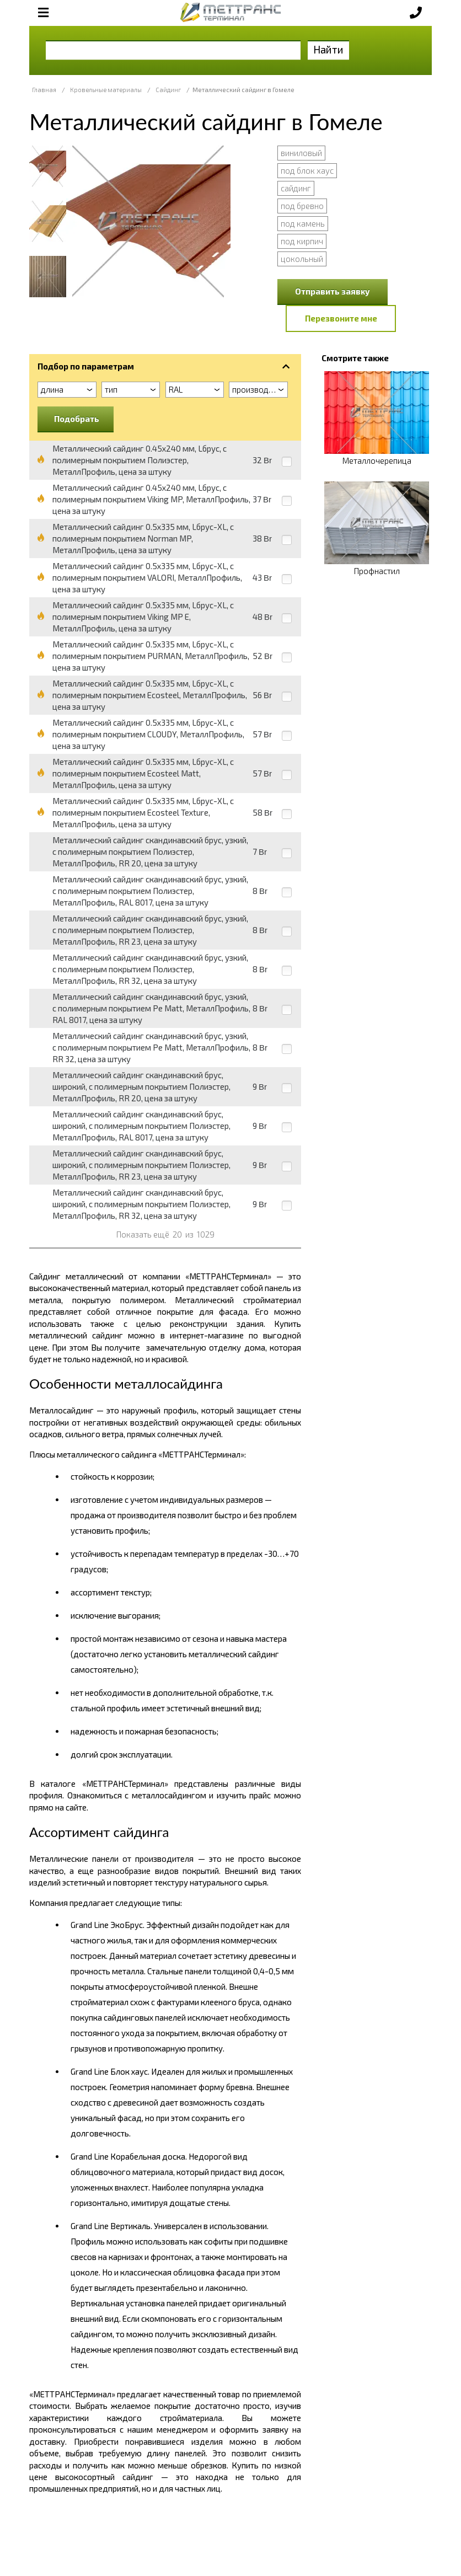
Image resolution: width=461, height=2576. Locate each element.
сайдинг (296, 188)
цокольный (302, 259)
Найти (328, 49)
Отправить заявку (332, 291)
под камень (303, 223)
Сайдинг (168, 89)
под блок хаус (307, 170)
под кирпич (302, 241)
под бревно (302, 206)
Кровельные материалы (106, 89)
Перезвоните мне (341, 318)
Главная (44, 89)
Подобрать (76, 419)
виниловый (301, 153)
